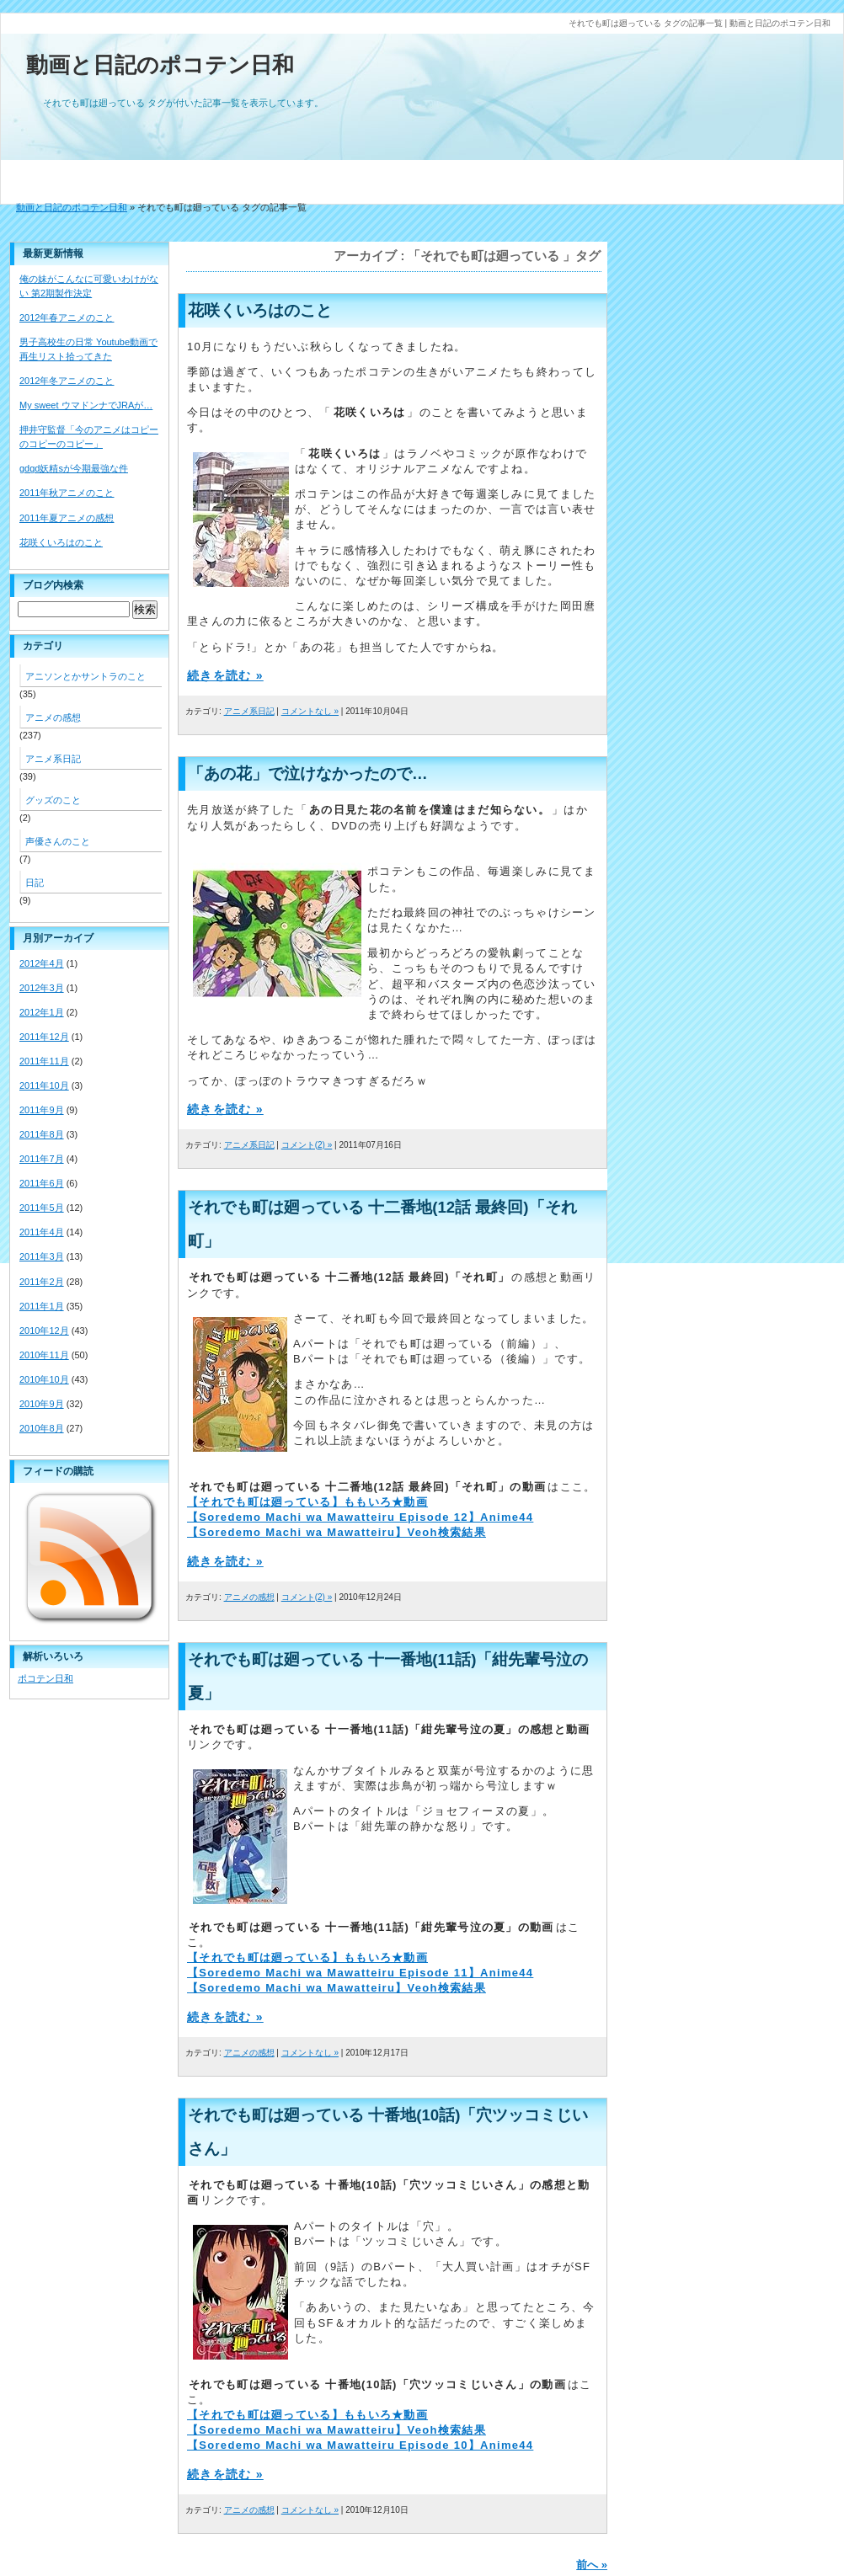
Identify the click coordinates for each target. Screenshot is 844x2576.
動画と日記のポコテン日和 (160, 64)
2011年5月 (41, 1208)
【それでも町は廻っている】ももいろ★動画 (307, 1502)
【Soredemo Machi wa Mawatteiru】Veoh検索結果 (336, 1532)
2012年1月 (41, 1012)
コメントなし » (310, 711)
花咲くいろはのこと (260, 310)
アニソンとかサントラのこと (85, 676)
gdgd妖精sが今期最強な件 (73, 468)
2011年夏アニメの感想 (66, 518)
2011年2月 (41, 1282)
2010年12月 (44, 1330)
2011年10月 (44, 1085)
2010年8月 (41, 1428)
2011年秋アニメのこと (66, 493)
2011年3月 (41, 1256)
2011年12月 (44, 1037)
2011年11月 (44, 1061)
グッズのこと (53, 800)
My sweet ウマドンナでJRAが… (85, 405)
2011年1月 (41, 1306)
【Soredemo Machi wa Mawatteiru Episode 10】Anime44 (360, 2445)
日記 (34, 882)
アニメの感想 (249, 1597)
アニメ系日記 (249, 711)
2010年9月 (41, 1404)
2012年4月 (41, 963)
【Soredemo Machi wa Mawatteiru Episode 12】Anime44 (360, 1517)
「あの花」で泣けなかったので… (308, 773)
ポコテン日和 (45, 1678)
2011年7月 (41, 1159)
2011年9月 (41, 1110)
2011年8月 (41, 1134)
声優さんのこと (57, 841)
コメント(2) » (307, 1144)
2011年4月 (41, 1232)
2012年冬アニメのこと (66, 381)
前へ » (591, 2564)
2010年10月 (44, 1379)
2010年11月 (44, 1355)
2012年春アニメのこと (66, 317)
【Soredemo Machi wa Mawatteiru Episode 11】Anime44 (360, 1972)
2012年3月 (41, 988)
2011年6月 (41, 1183)
